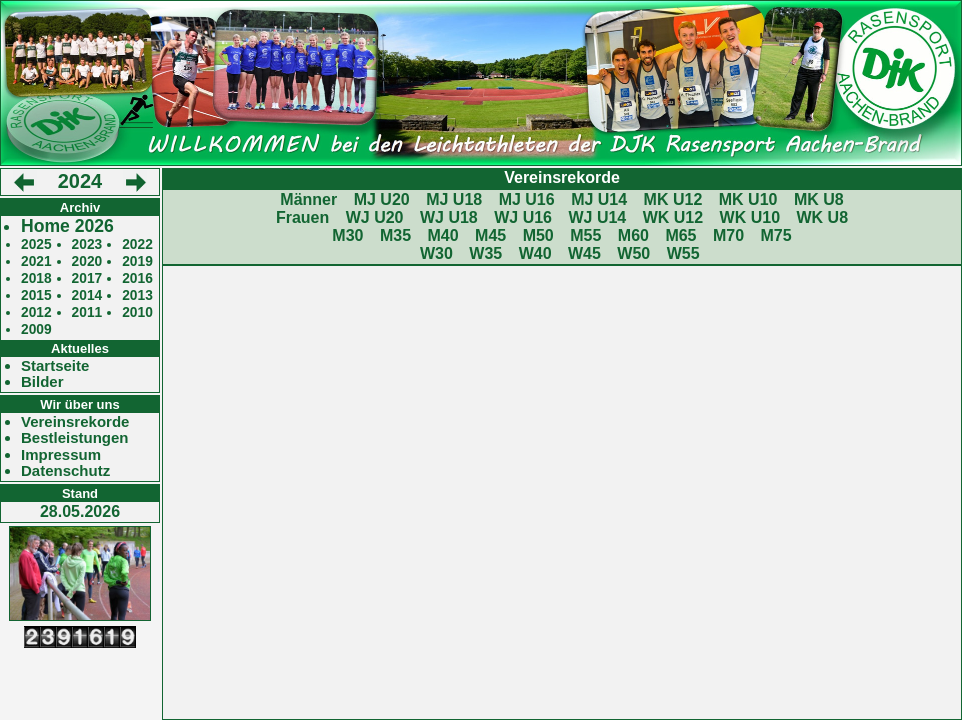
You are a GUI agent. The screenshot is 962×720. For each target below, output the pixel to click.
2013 (137, 295)
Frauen (302, 217)
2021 (36, 261)
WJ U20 (375, 217)
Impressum (61, 455)
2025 (36, 244)
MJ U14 (599, 199)
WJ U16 (523, 217)
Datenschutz (65, 471)
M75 (776, 235)
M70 (728, 235)
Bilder (42, 382)
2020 (87, 261)
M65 (680, 235)
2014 (87, 295)
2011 (87, 312)
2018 (36, 278)
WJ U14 (597, 217)
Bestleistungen (75, 438)
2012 (36, 312)
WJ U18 (449, 217)
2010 (137, 312)
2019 (137, 261)
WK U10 (750, 217)
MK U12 (673, 199)
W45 (584, 253)
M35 (395, 235)
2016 (137, 278)
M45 (490, 235)
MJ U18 (454, 199)
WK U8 (823, 217)
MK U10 (748, 199)
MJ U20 (382, 199)
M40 (442, 235)
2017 (87, 278)
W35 (485, 253)
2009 (36, 329)
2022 (137, 244)
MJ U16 (527, 199)
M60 (633, 235)
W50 (633, 253)
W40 (535, 253)
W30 (436, 253)
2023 (87, 244)
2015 (36, 295)
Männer (308, 199)
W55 (683, 253)
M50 (538, 235)
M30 (347, 235)
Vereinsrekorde (75, 422)
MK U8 (819, 199)
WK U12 (673, 217)
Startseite (55, 366)
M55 (585, 235)
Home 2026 (67, 226)
